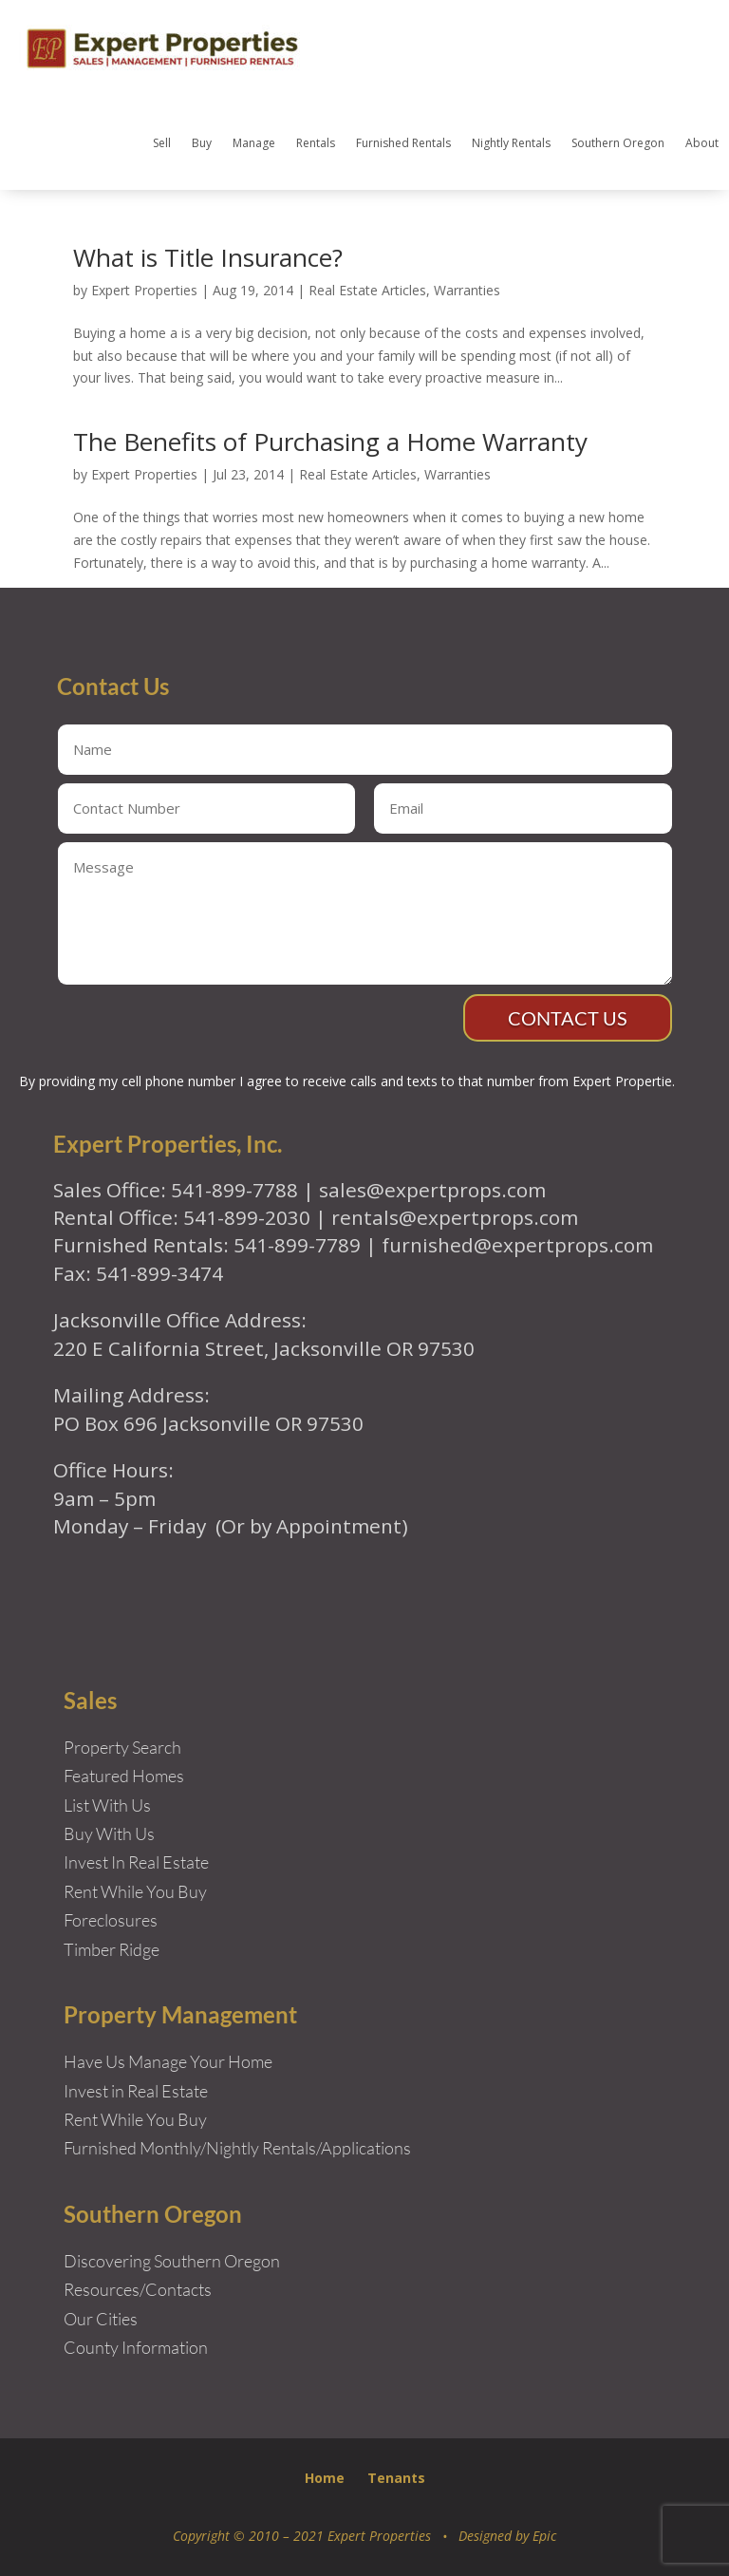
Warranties (467, 290)
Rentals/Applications (336, 2147)
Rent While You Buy (135, 2119)
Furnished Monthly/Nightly (161, 2147)
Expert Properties (144, 290)
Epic (544, 2536)
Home (325, 2478)
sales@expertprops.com (432, 1189)
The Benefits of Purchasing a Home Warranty (330, 441)
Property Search (122, 1747)
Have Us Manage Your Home (168, 2061)
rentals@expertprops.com (454, 1217)
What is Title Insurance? (208, 257)
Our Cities (101, 2318)
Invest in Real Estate (136, 2090)
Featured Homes (124, 1775)
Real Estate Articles (367, 290)
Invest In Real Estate (136, 1862)
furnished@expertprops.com (517, 1245)
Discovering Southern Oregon (172, 2260)
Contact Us (567, 1017)
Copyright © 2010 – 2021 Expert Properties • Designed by (353, 2536)
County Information (136, 2347)
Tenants (396, 2478)
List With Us (107, 1805)
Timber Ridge (111, 1949)
